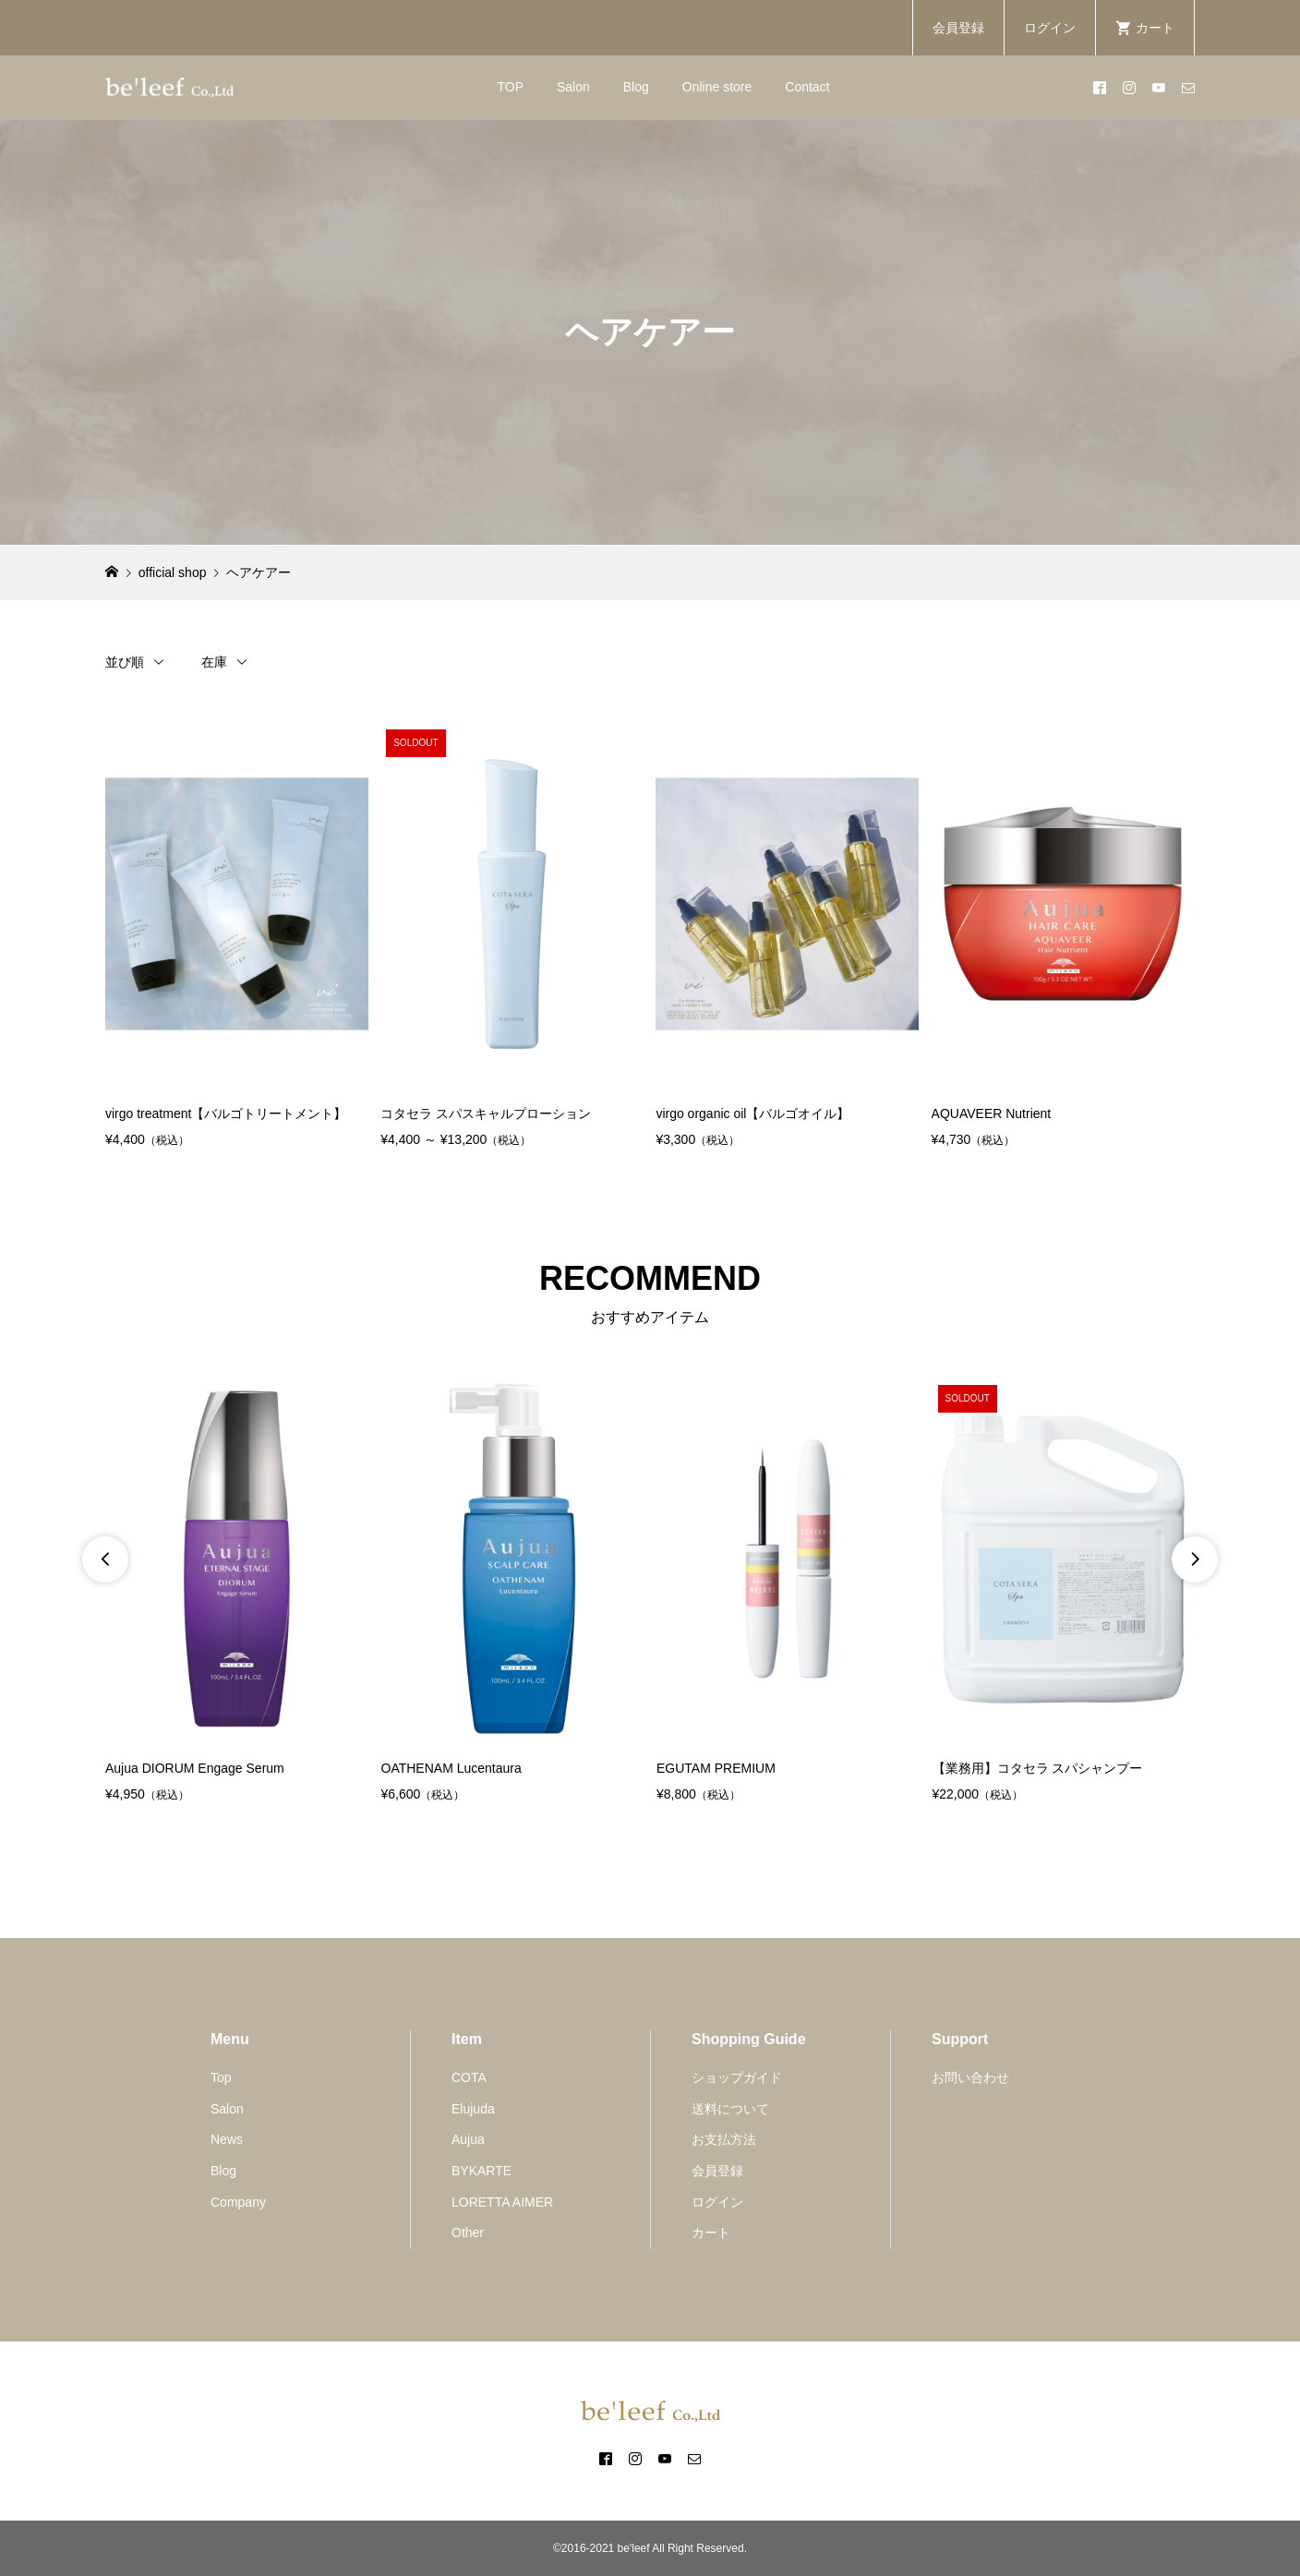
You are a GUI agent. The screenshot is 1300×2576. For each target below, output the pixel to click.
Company (238, 2202)
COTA (469, 2077)
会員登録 (958, 27)
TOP (510, 86)
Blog (636, 86)
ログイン (1050, 27)
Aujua (468, 2139)
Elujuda (473, 2108)
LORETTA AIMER (502, 2202)
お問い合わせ (970, 2077)
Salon (573, 86)
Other (467, 2232)
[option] (236, 1593)
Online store (717, 86)
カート (711, 2232)
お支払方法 (724, 2139)
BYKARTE (481, 2170)
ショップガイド (737, 2077)
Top (221, 2077)
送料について (730, 2108)
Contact (807, 86)
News (227, 2139)
